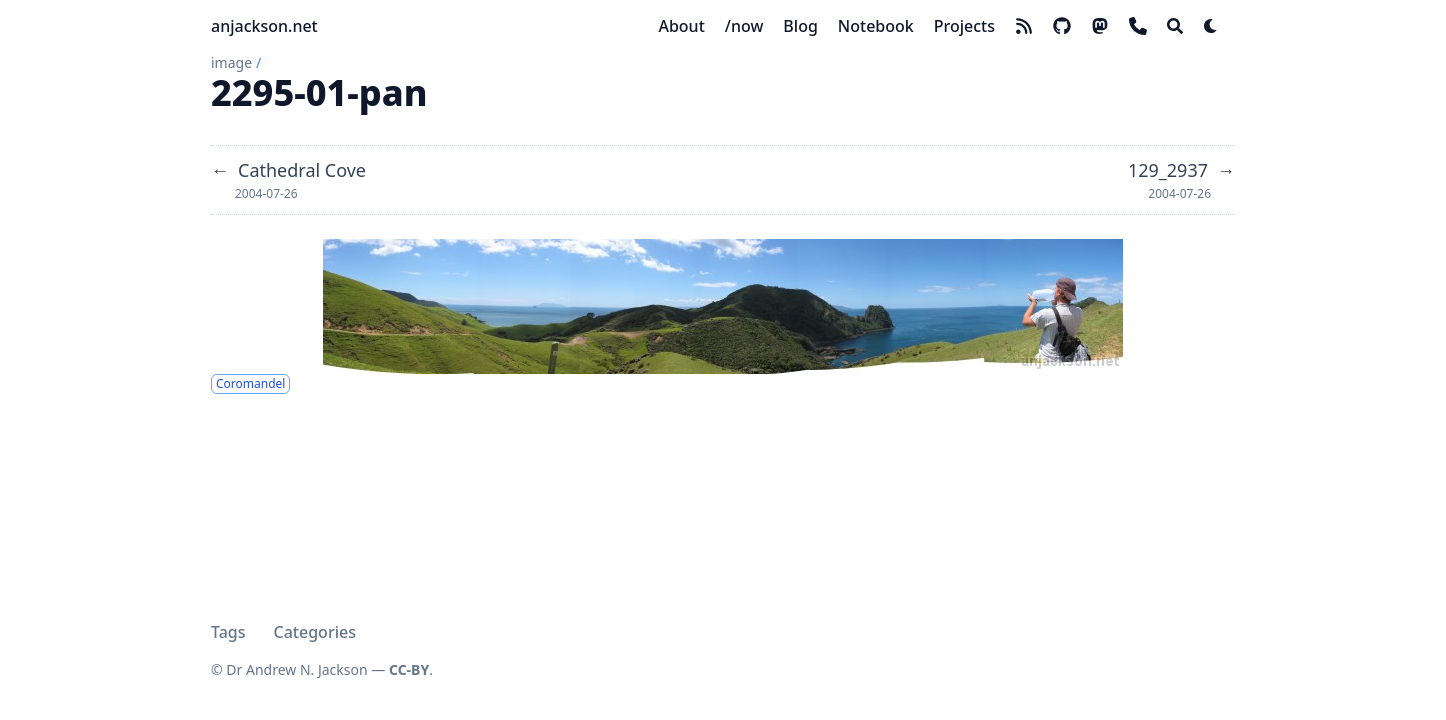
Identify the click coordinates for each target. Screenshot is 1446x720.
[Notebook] (876, 26)
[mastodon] (1100, 26)
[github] (1062, 26)
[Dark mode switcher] (1211, 26)
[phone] (1138, 26)
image (231, 62)
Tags (228, 632)
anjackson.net (264, 26)
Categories (315, 632)
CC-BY (409, 669)
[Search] (1175, 26)
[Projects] (964, 26)
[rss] (1024, 26)
